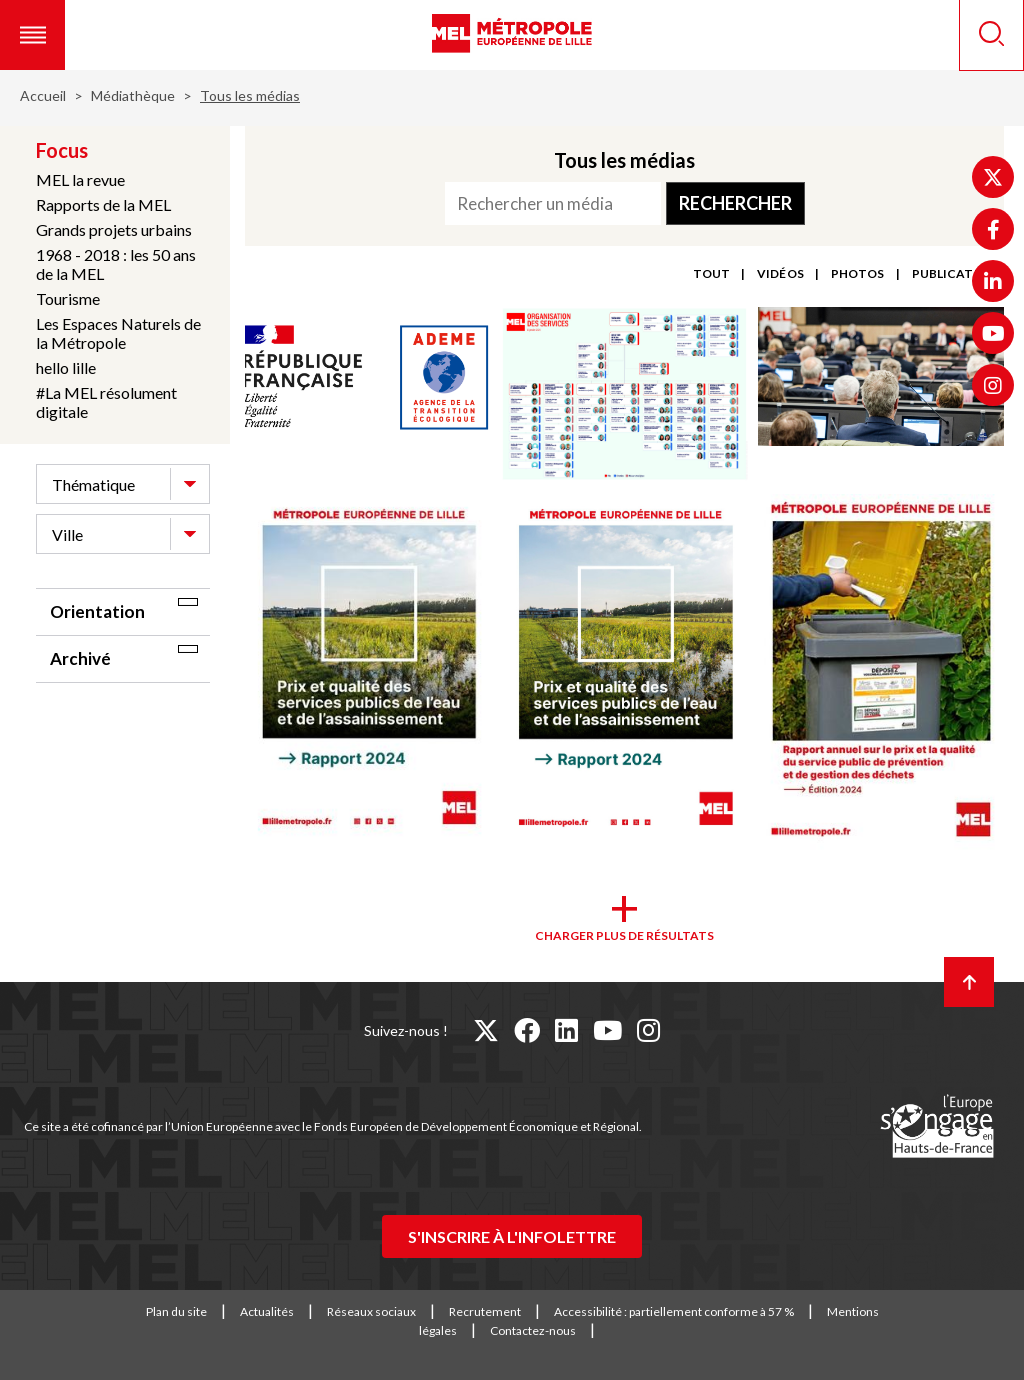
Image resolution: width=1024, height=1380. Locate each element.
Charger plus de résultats (624, 935)
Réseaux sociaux (371, 1311)
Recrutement (485, 1311)
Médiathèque (133, 95)
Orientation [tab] (97, 611)
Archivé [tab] (80, 658)
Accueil (43, 95)
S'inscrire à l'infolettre (512, 1236)
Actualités (267, 1311)
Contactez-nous (533, 1330)
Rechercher (735, 203)
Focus (62, 150)
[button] (32, 35)
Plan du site (176, 1311)
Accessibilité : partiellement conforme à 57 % (674, 1311)
